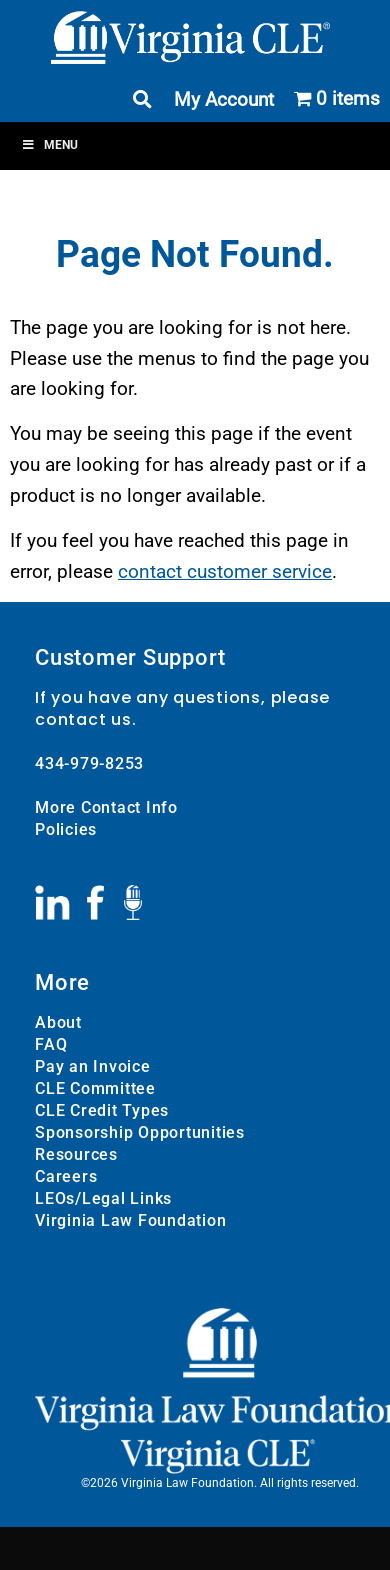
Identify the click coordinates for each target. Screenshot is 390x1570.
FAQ (51, 1044)
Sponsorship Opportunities (140, 1132)
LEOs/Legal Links (103, 1198)
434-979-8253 (89, 763)
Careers (66, 1176)
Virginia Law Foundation (130, 1220)
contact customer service (225, 571)
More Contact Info (106, 807)
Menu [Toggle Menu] (49, 145)
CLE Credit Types (102, 1110)
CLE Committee (95, 1088)
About (58, 1022)
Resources (76, 1154)
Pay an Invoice (93, 1066)
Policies (66, 829)
